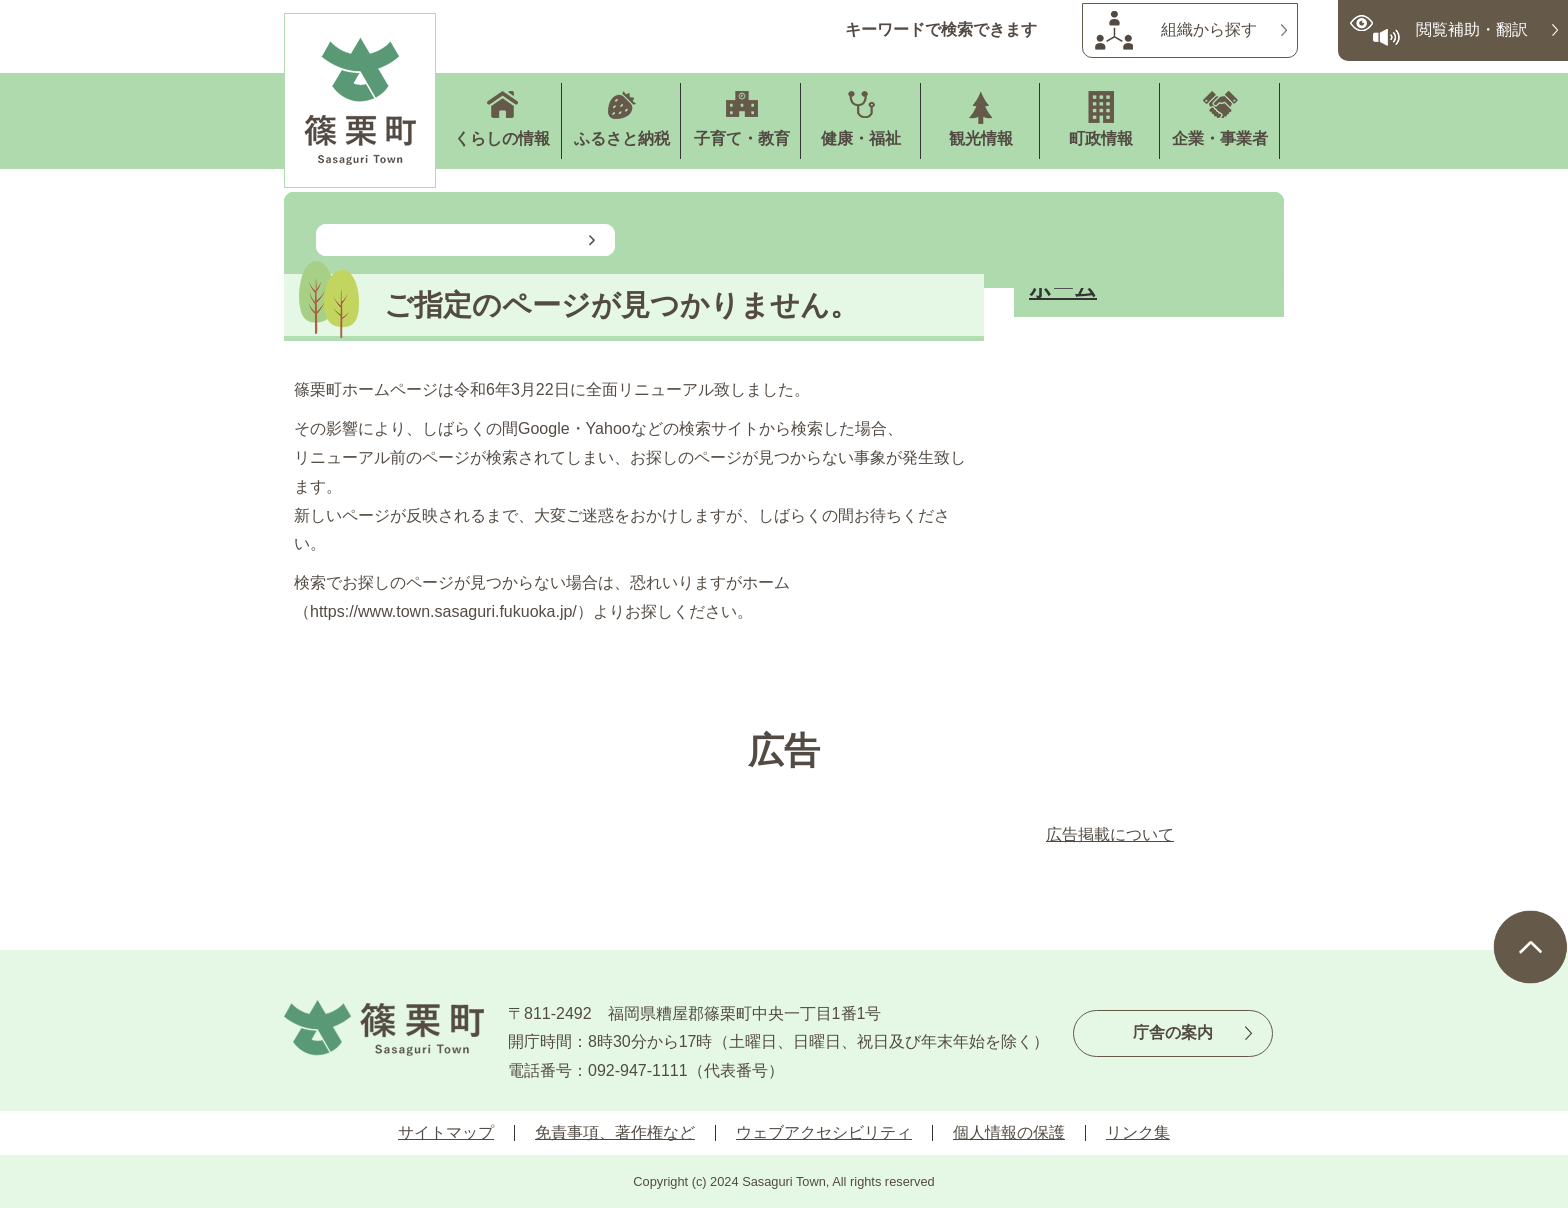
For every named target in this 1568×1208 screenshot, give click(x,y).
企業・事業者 (1220, 138)
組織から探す (1209, 29)
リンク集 (1138, 1132)
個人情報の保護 (1009, 1132)
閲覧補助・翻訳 (1472, 29)
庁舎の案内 (1173, 1032)
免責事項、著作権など (615, 1132)
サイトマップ (446, 1132)
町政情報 (1101, 138)
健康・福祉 (861, 138)
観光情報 (981, 138)
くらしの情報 (502, 138)
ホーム (1063, 288)
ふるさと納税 (622, 138)
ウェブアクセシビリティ (824, 1132)
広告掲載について (1110, 834)
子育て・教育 (742, 138)
